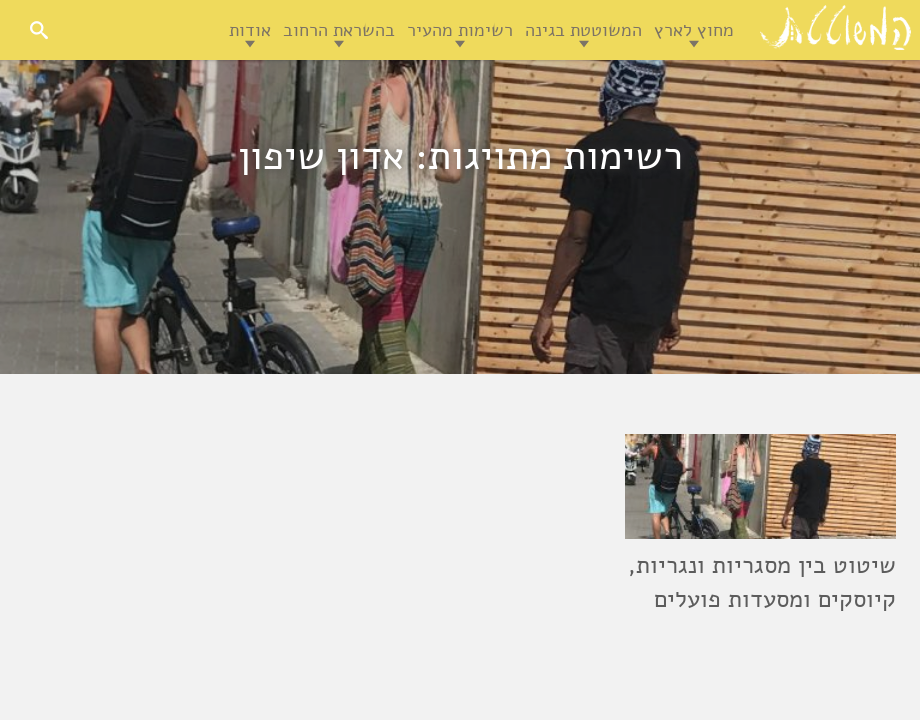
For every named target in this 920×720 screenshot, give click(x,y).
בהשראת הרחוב (339, 30)
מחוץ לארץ (694, 30)
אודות (250, 30)
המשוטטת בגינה (583, 30)
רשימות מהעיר (460, 30)
